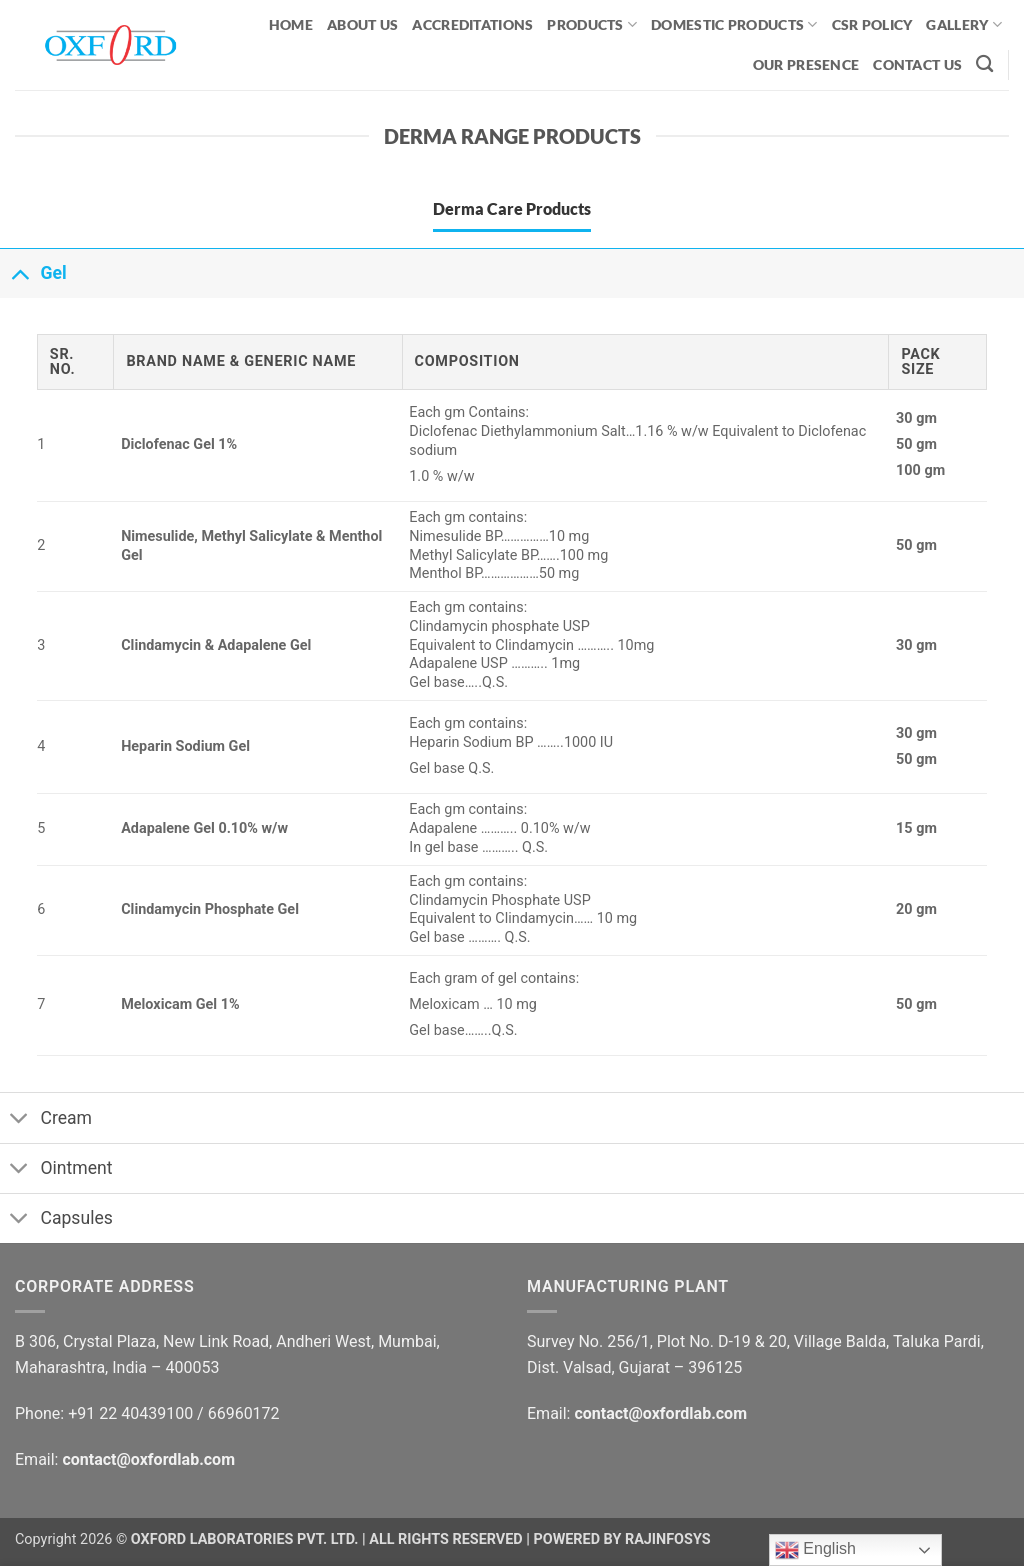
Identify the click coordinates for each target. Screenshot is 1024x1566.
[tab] (512, 209)
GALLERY (964, 24)
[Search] (984, 64)
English (815, 1550)
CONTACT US (917, 64)
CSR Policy (872, 24)
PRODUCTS (592, 24)
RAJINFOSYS (668, 1539)
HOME (291, 24)
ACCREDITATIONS (472, 24)
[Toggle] (19, 272)
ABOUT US (362, 24)
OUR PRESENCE (806, 64)
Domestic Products (734, 24)
